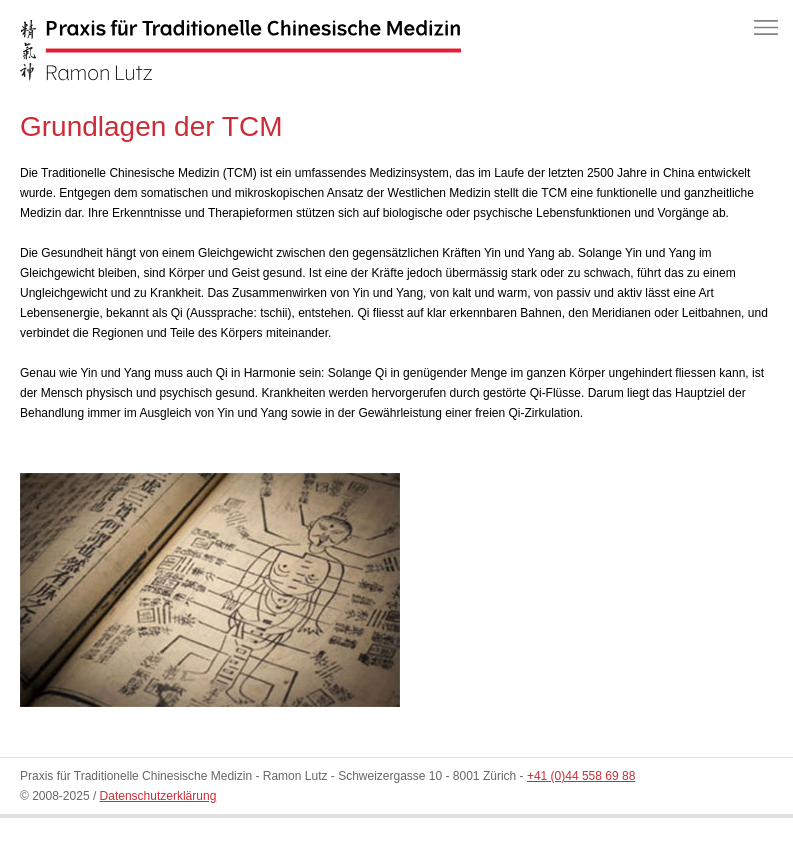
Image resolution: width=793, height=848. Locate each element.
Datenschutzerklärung (158, 796)
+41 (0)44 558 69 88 (581, 776)
